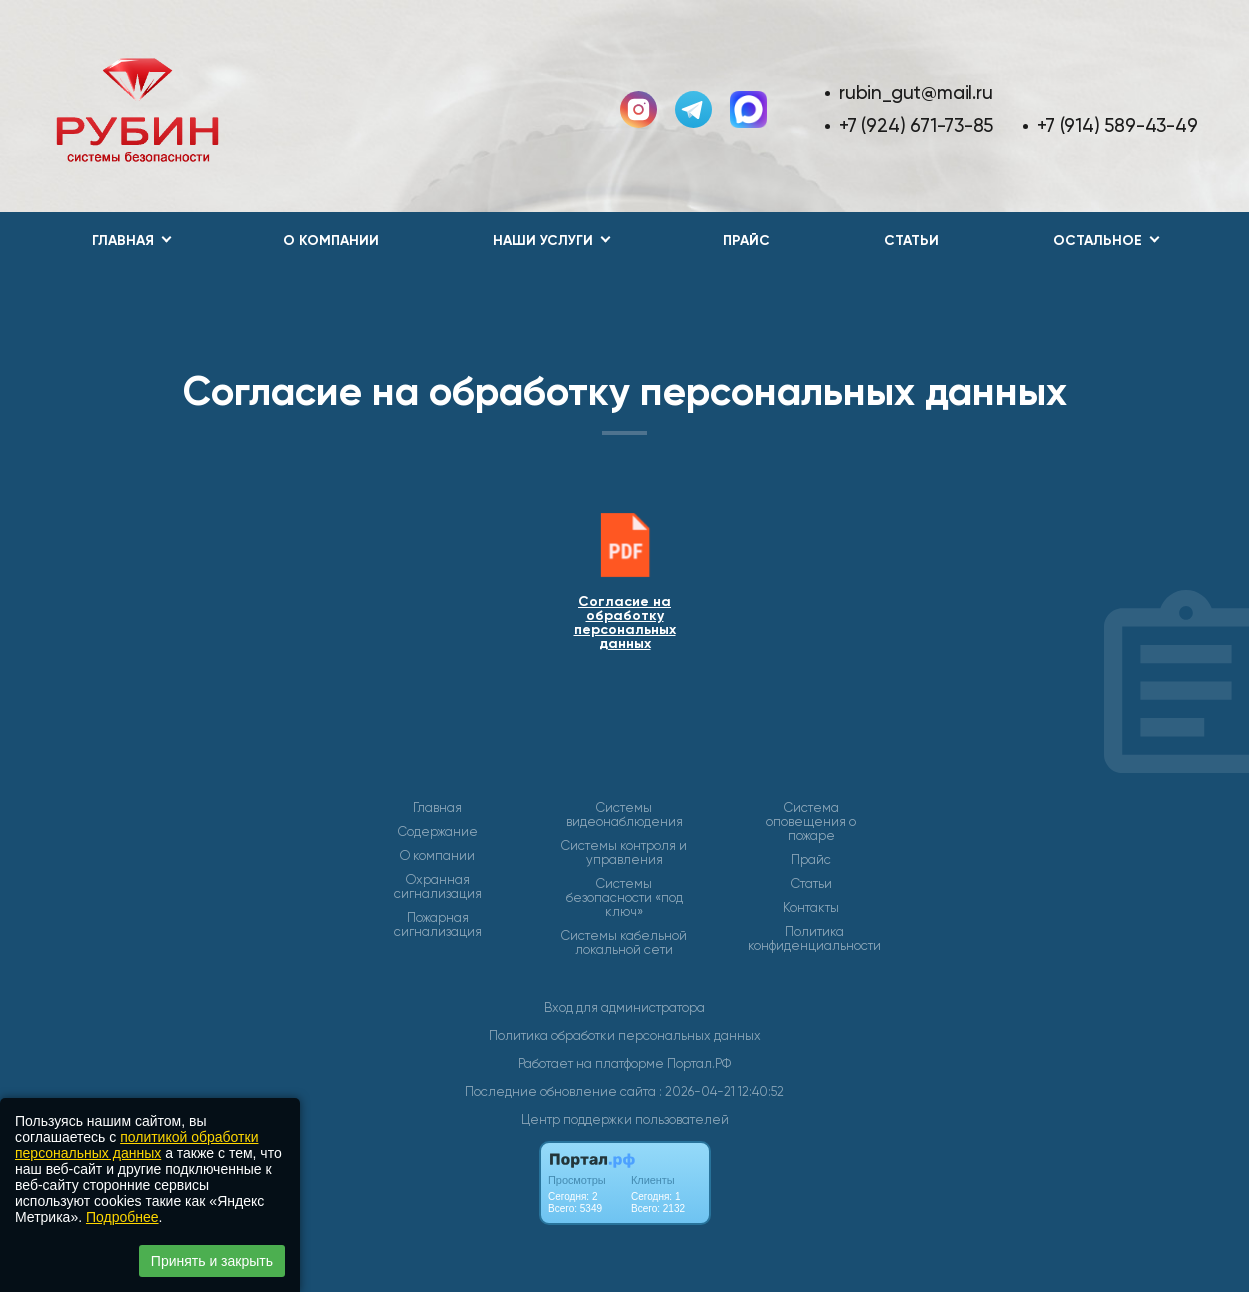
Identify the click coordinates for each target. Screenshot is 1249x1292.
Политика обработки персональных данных (625, 1035)
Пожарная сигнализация (438, 925)
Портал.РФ (699, 1063)
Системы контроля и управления (624, 853)
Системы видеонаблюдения (624, 815)
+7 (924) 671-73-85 (916, 125)
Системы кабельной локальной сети (624, 943)
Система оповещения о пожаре (811, 822)
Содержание (438, 832)
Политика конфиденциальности (814, 939)
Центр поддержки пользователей (625, 1119)
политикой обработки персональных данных (136, 1145)
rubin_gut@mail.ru (915, 92)
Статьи (911, 240)
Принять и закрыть (212, 1261)
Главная (437, 808)
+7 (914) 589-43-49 (1117, 125)
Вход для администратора (624, 1007)
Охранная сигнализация (438, 887)
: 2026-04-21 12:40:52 (721, 1091)
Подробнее (122, 1217)
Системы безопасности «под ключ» (624, 898)
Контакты (811, 908)
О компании (331, 240)
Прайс (746, 240)
